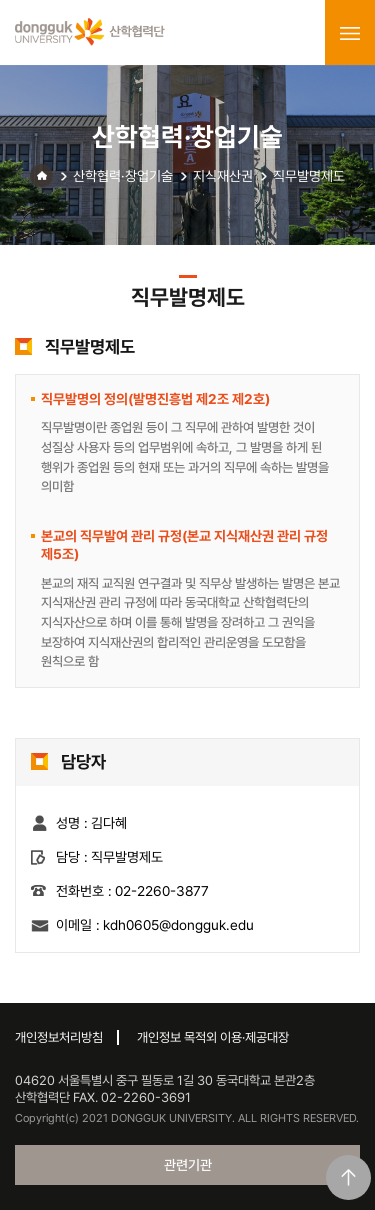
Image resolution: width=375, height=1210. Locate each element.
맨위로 (348, 1177)
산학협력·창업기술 (123, 176)
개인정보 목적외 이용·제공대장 (213, 1037)
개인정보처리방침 (59, 1037)
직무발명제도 (309, 176)
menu (350, 33)
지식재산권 (223, 176)
